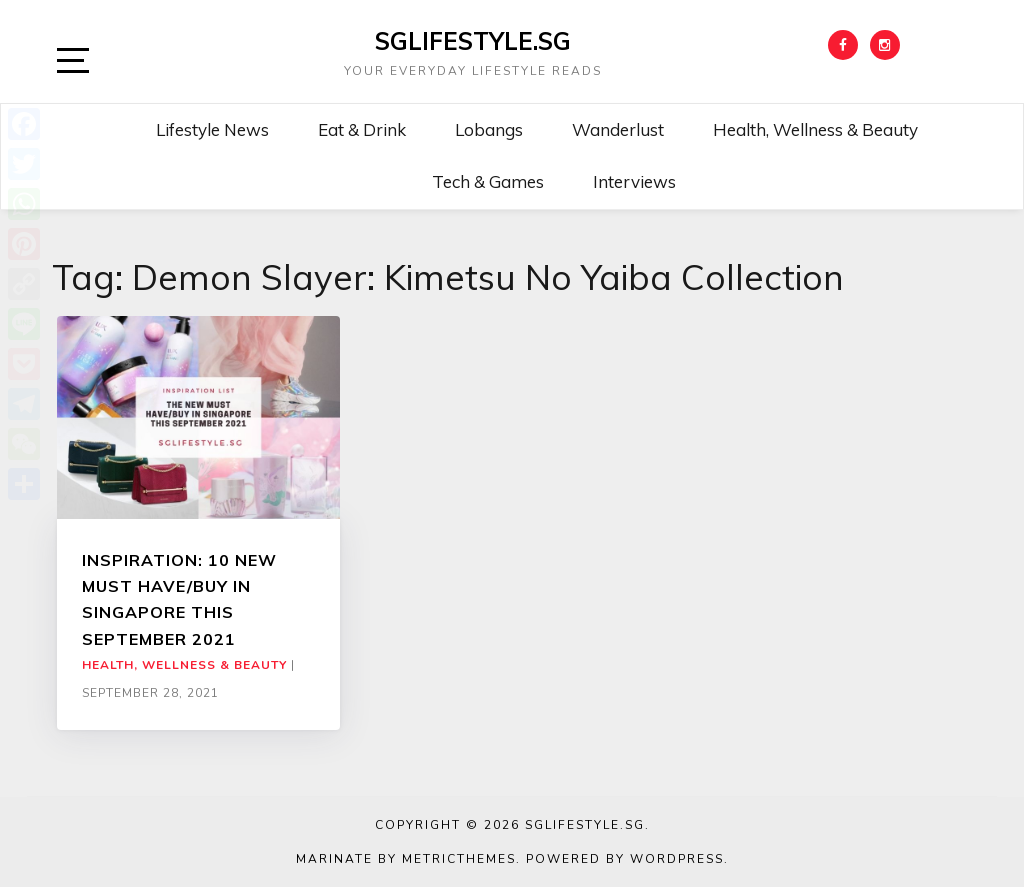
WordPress (677, 859)
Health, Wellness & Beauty (815, 129)
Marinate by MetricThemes (406, 859)
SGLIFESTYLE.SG (473, 41)
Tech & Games (488, 181)
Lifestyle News (212, 129)
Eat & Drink (362, 129)
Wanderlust (618, 129)
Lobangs (489, 129)
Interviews (634, 181)
